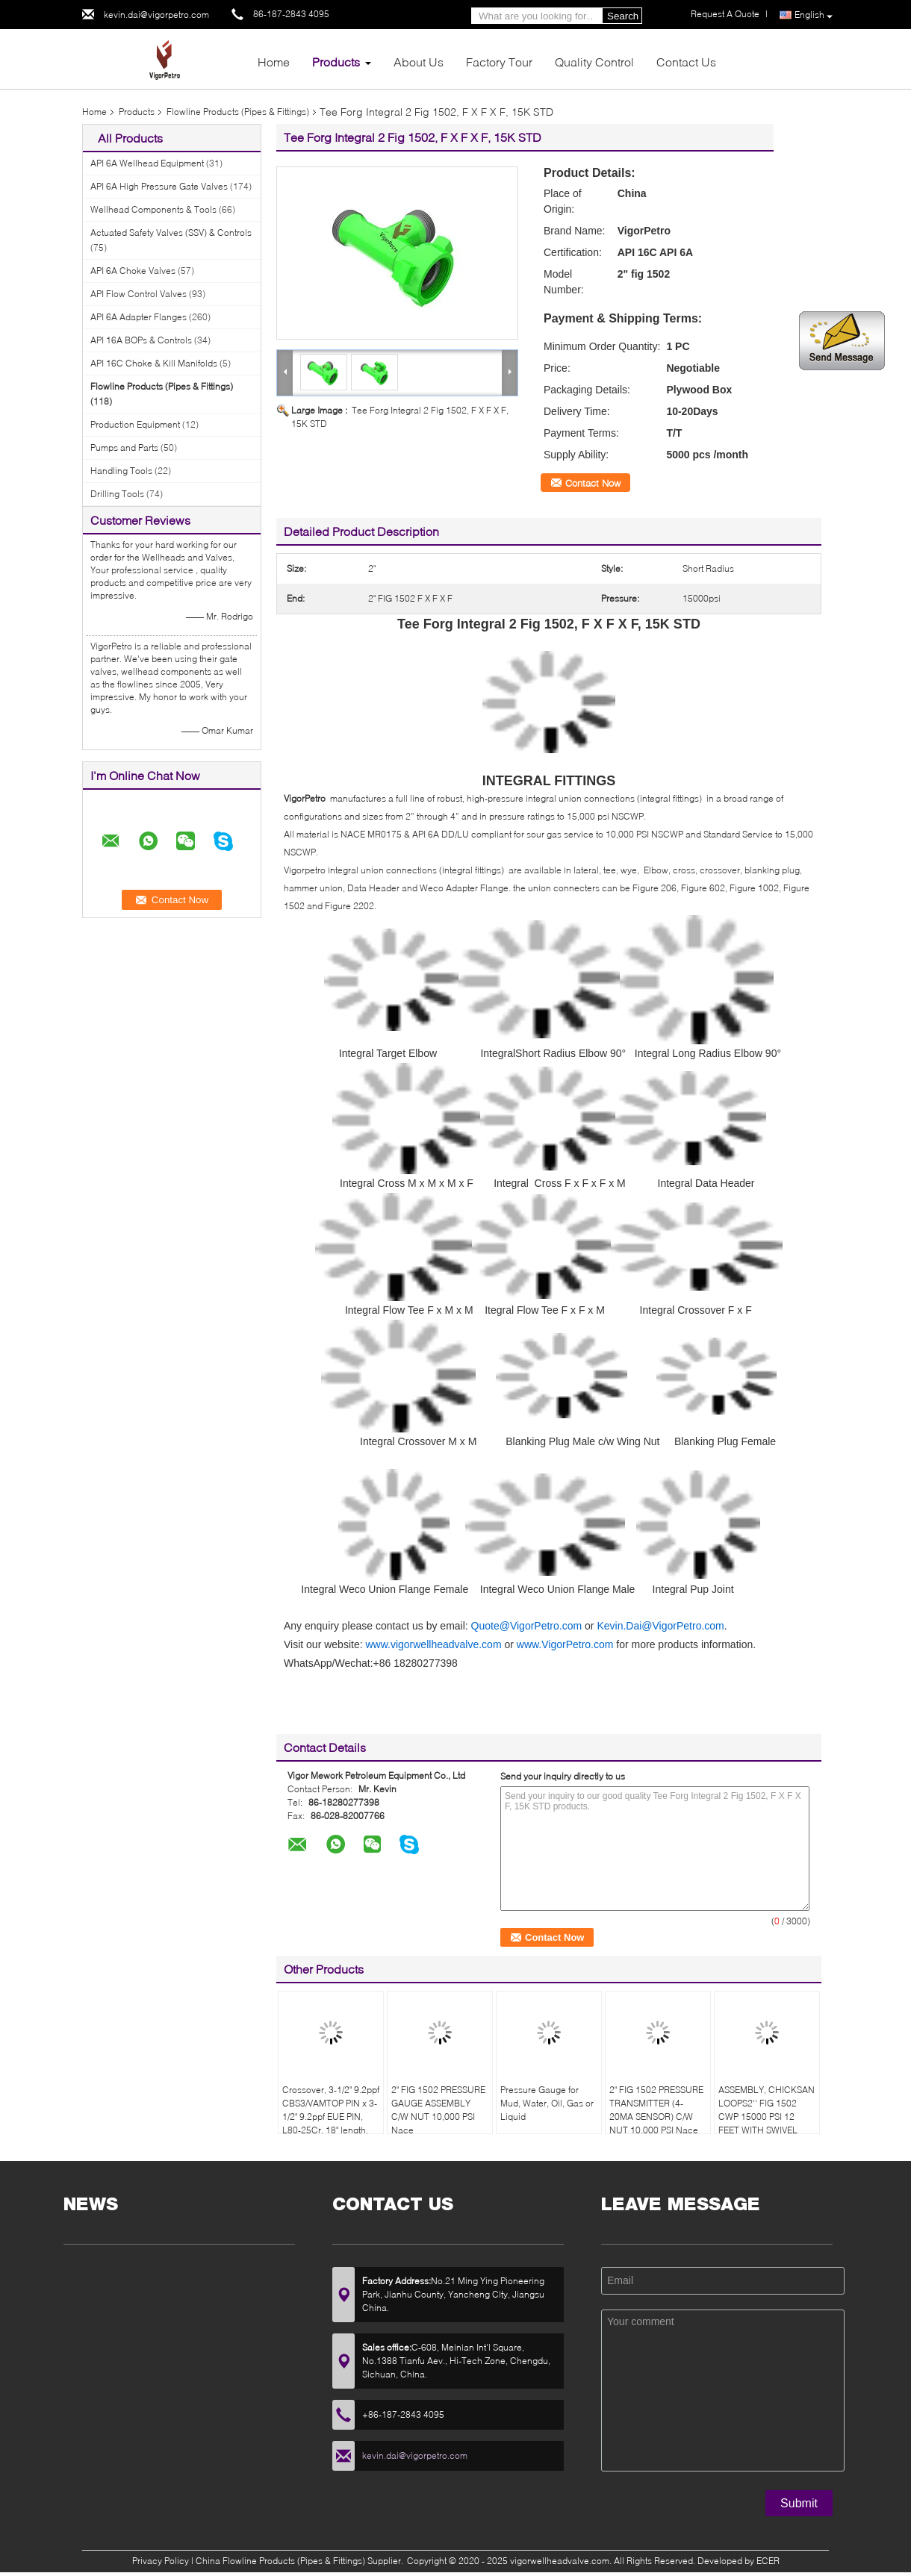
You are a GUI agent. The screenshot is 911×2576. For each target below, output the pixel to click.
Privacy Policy (160, 2560)
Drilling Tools (117, 493)
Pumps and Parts (124, 447)
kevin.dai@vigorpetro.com (156, 14)
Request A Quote (725, 13)
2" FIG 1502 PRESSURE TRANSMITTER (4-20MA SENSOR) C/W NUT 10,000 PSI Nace (656, 2110)
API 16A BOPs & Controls (141, 340)
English (814, 15)
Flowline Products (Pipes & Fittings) (238, 111)
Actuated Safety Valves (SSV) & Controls (171, 232)
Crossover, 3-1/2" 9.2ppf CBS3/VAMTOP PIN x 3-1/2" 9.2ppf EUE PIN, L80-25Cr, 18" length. (330, 2110)
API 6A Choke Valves (132, 270)
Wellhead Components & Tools (153, 209)
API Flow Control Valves (138, 293)
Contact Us (686, 61)
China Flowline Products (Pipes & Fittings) (280, 2560)
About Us (419, 61)
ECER (768, 2560)
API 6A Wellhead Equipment (147, 163)
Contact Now (593, 483)
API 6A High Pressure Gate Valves (159, 186)
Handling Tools (121, 470)
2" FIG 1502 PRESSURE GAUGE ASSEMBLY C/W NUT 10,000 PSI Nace (438, 2110)
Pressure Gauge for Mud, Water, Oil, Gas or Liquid (547, 2103)
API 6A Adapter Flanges (138, 316)
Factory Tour (499, 61)
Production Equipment (135, 424)
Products (336, 61)
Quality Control (594, 61)
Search (622, 16)
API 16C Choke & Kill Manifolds (153, 363)
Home (274, 61)
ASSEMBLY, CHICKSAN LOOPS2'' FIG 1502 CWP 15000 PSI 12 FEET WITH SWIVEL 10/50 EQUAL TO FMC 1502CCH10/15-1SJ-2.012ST (766, 2130)
